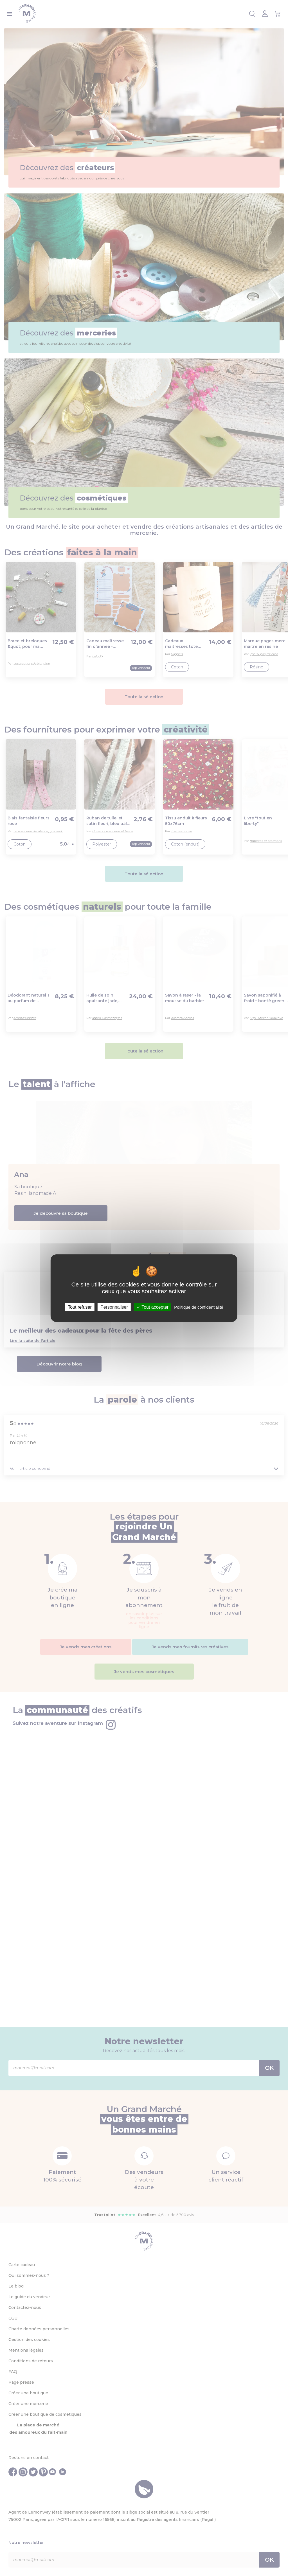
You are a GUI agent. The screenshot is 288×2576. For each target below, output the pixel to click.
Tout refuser (79, 1306)
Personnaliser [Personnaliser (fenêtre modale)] (114, 1306)
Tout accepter (152, 1306)
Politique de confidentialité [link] (198, 1306)
